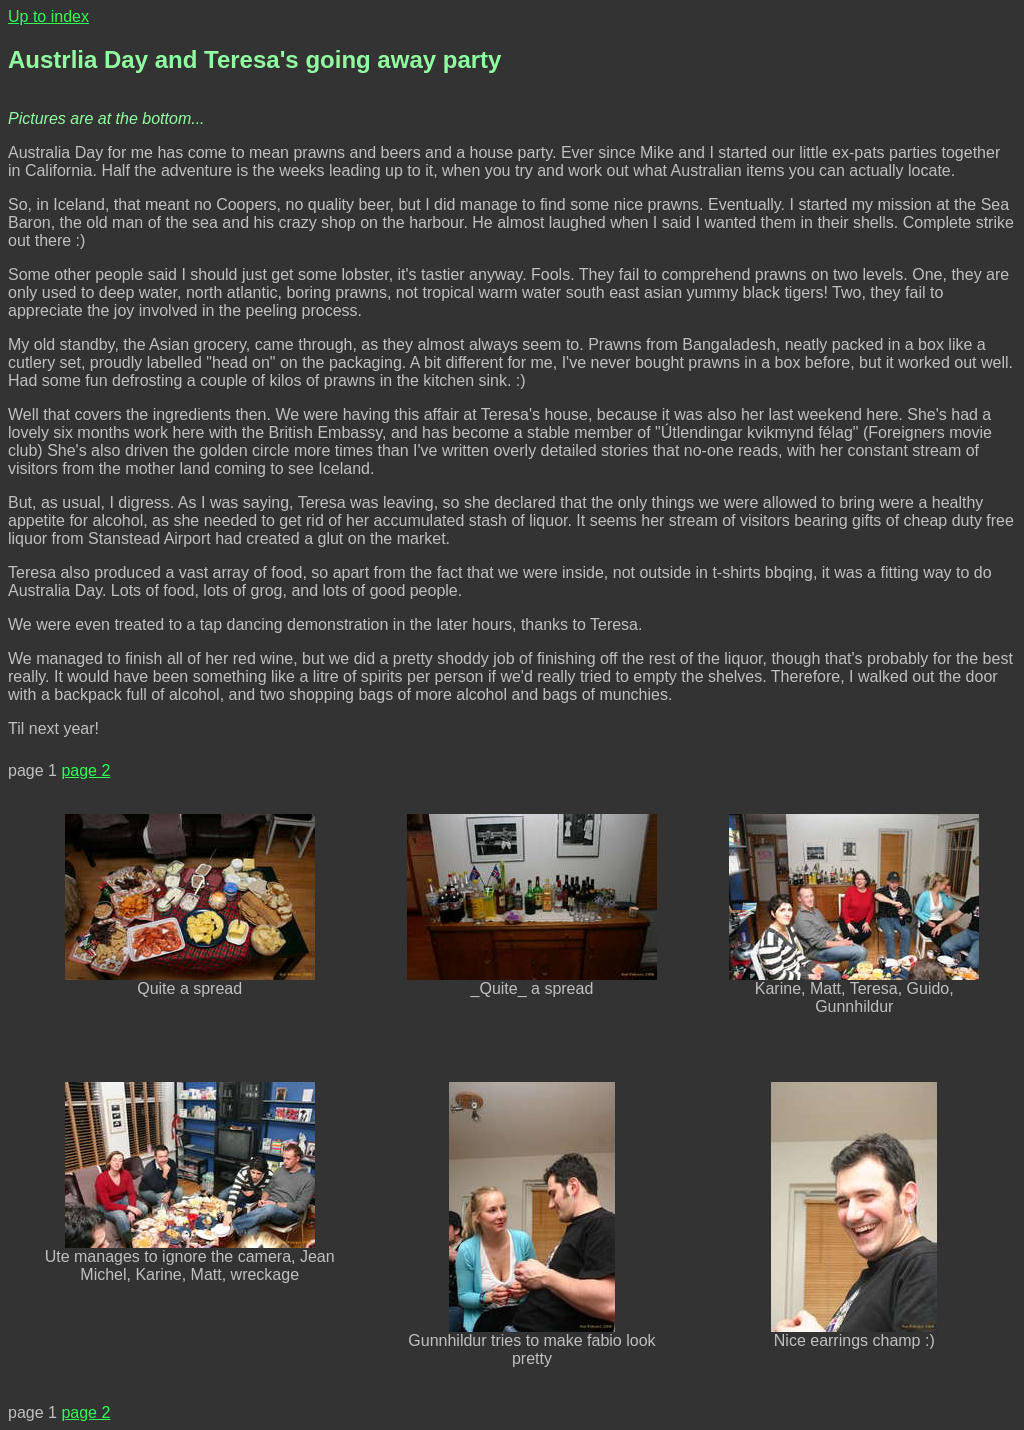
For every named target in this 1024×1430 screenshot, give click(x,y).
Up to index (48, 16)
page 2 (85, 770)
